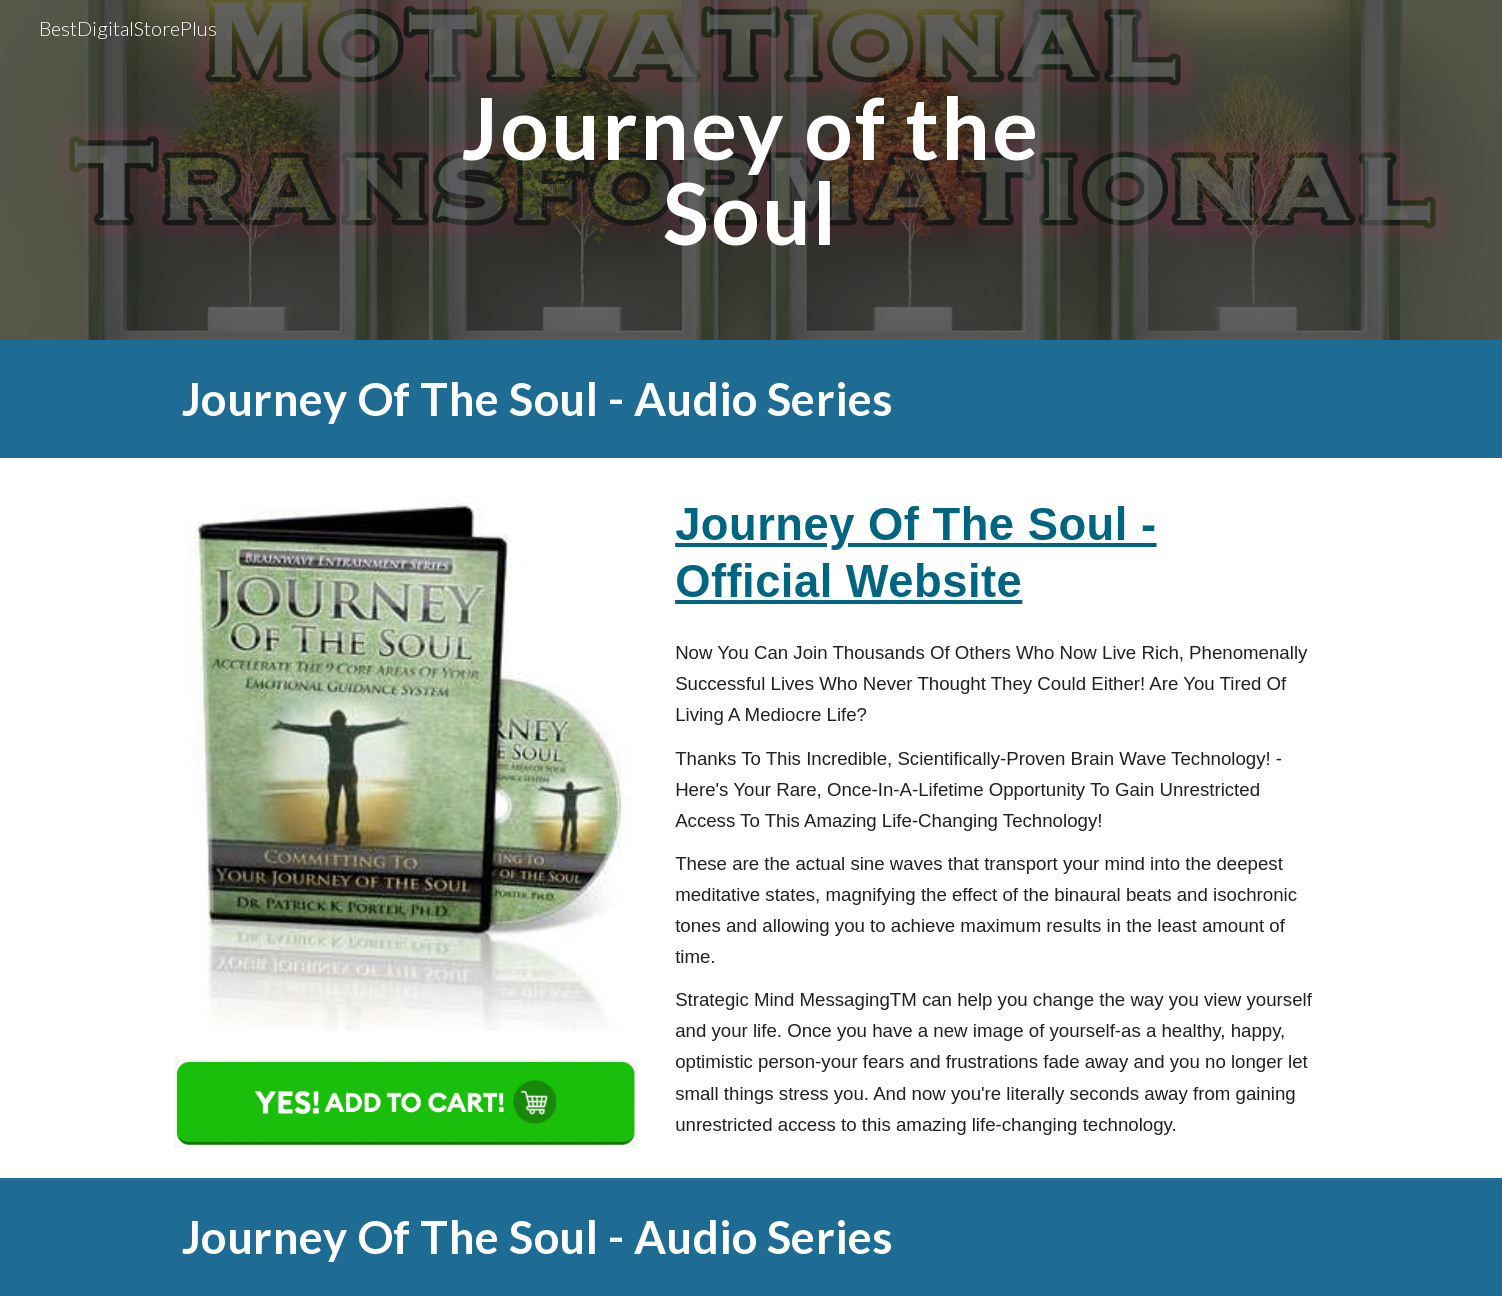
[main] (751, 170)
